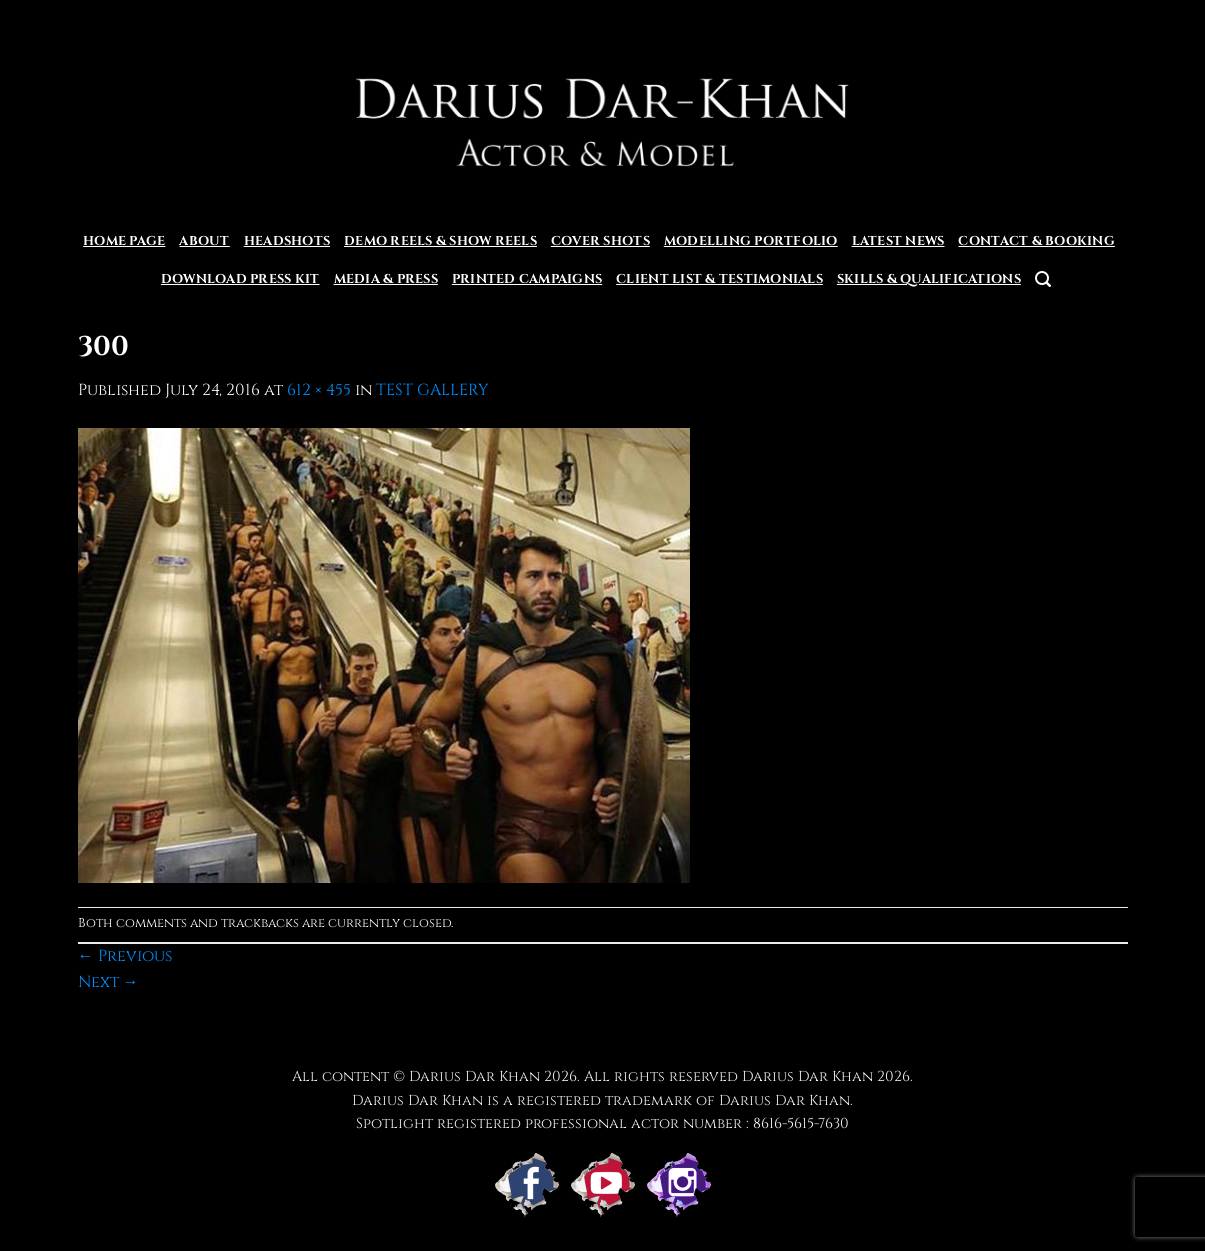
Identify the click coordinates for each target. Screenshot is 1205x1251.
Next (108, 982)
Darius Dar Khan (807, 1076)
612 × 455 (319, 390)
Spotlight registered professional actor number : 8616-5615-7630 (602, 1123)
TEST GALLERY (432, 390)
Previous (125, 956)
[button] (1043, 279)
